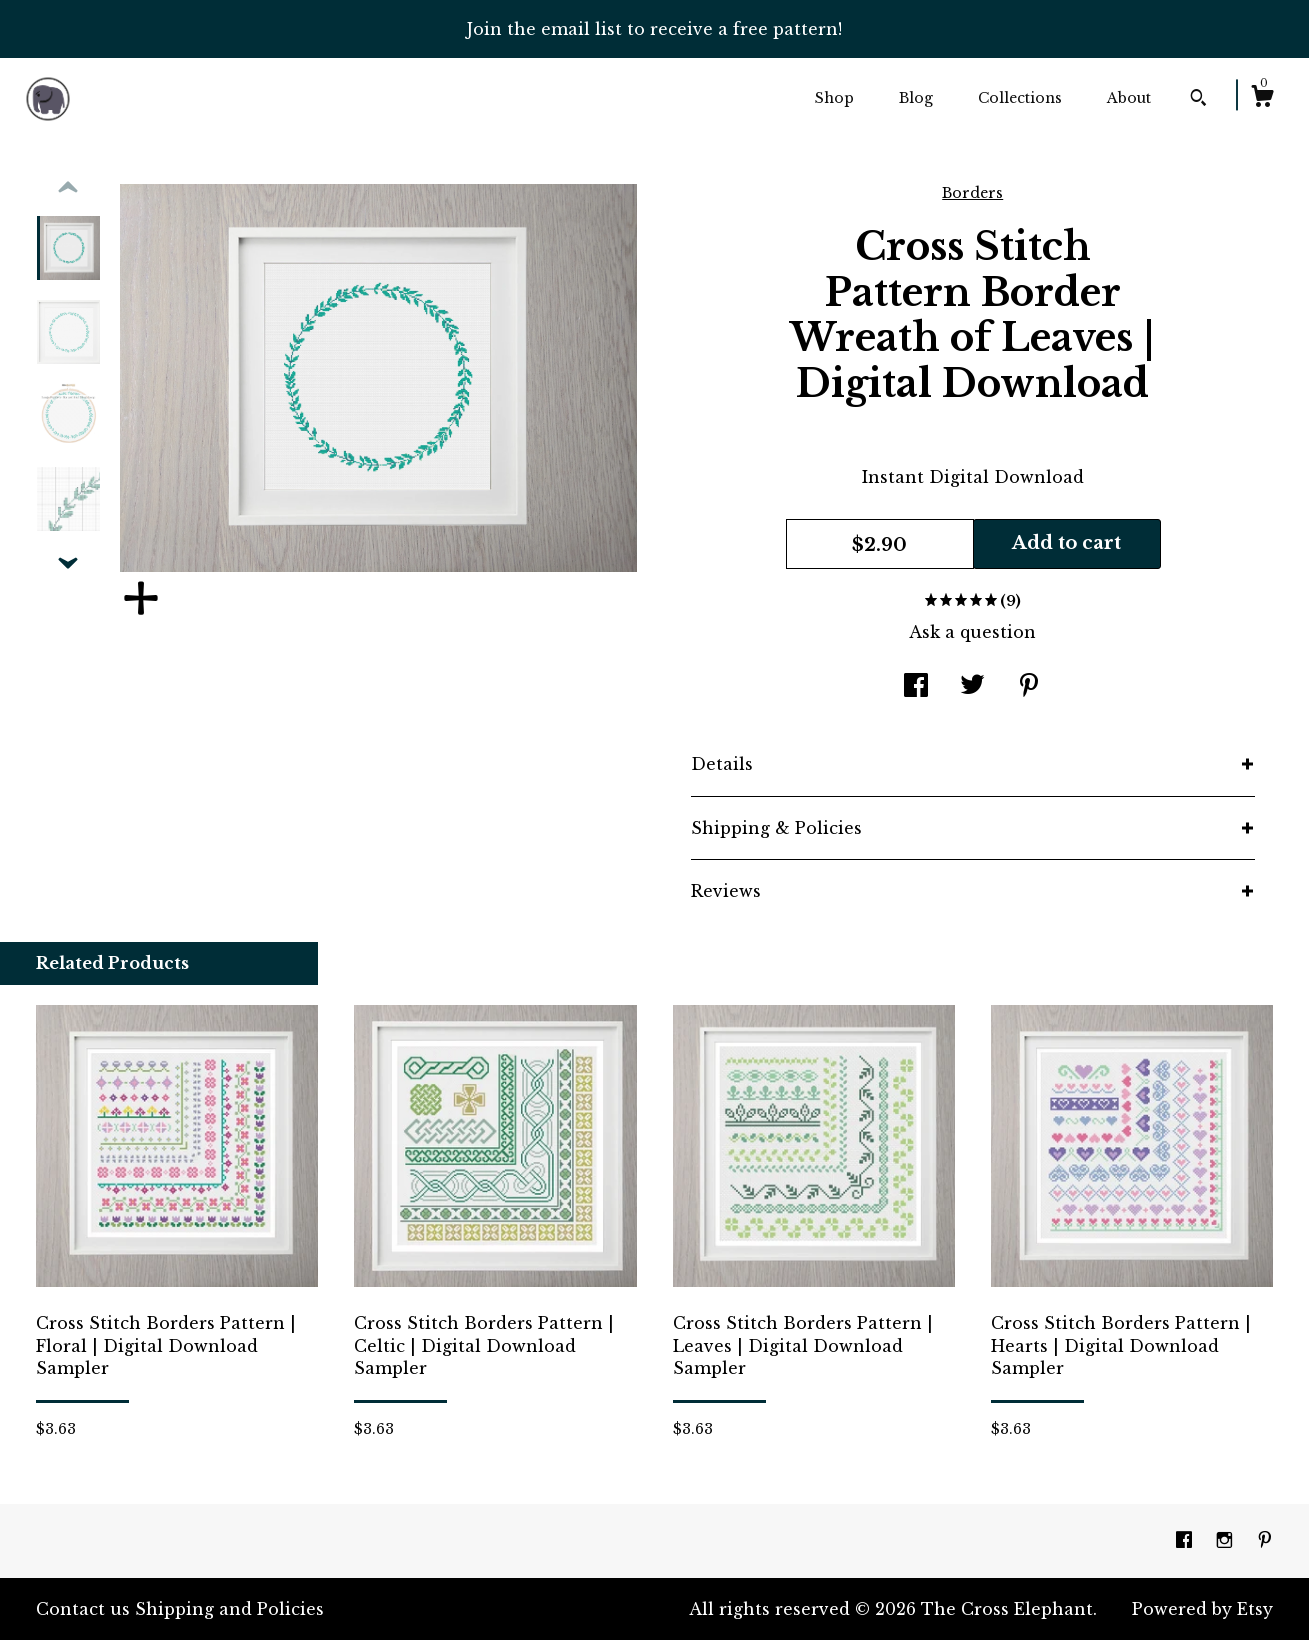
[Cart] (1262, 99)
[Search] (1198, 100)
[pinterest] (1265, 1540)
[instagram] (1227, 1540)
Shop (834, 98)
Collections (1020, 98)
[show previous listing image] (68, 188)
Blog (916, 98)
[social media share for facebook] (916, 687)
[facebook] (1186, 1540)
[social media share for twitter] (972, 687)
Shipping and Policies (229, 1609)
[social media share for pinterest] (1029, 687)
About (1129, 98)
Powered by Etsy (1202, 1609)
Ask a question (972, 632)
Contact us (83, 1609)
